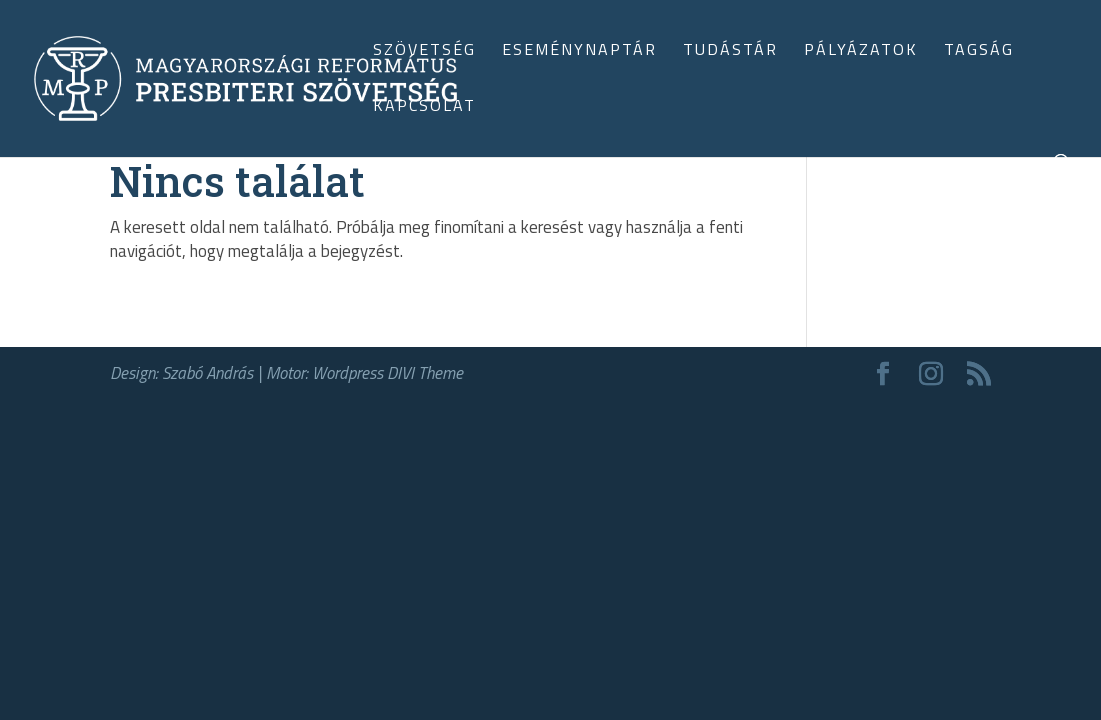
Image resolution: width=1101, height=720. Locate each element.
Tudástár (730, 51)
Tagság (979, 51)
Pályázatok (861, 51)
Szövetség (424, 51)
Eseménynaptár (579, 51)
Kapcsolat (424, 107)
